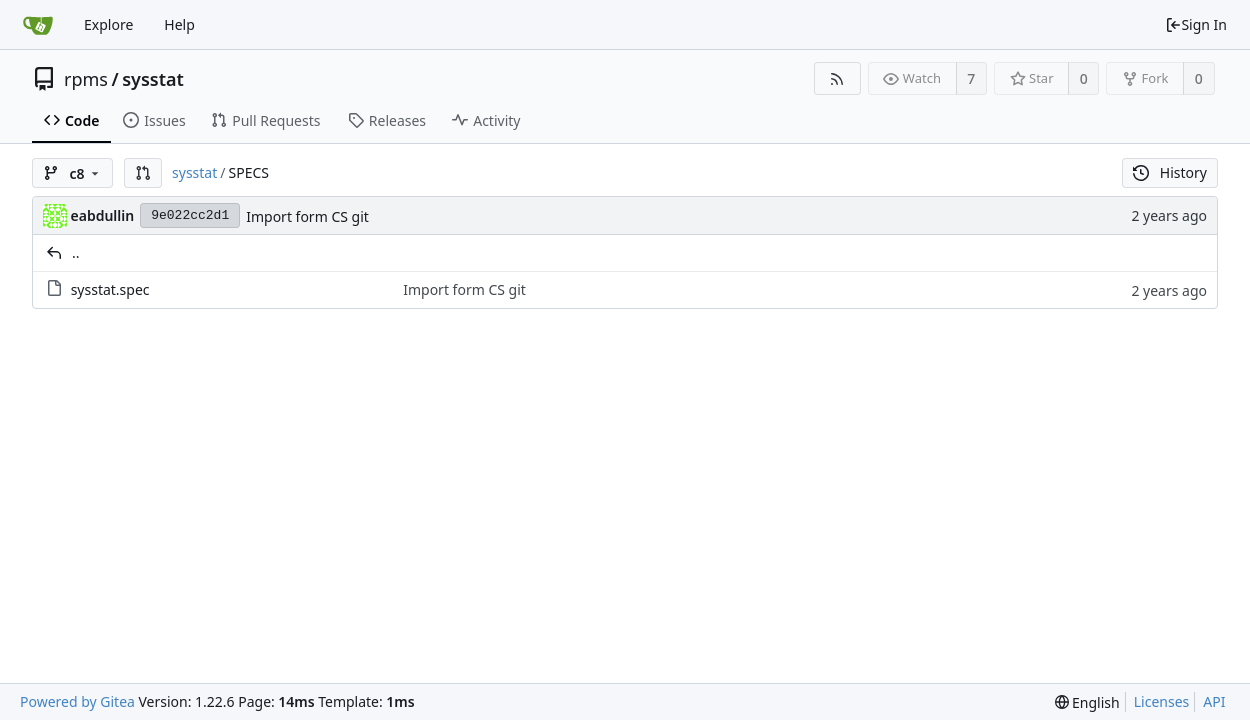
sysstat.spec (110, 289)
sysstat (153, 79)
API (1214, 701)
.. (76, 252)
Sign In (1196, 24)
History (1170, 172)
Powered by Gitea (77, 701)
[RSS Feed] (837, 78)
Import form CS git (307, 216)
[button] (143, 173)
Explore (108, 24)
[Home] (38, 25)
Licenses (1162, 701)
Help (179, 24)
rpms (86, 79)
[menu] (1087, 702)
